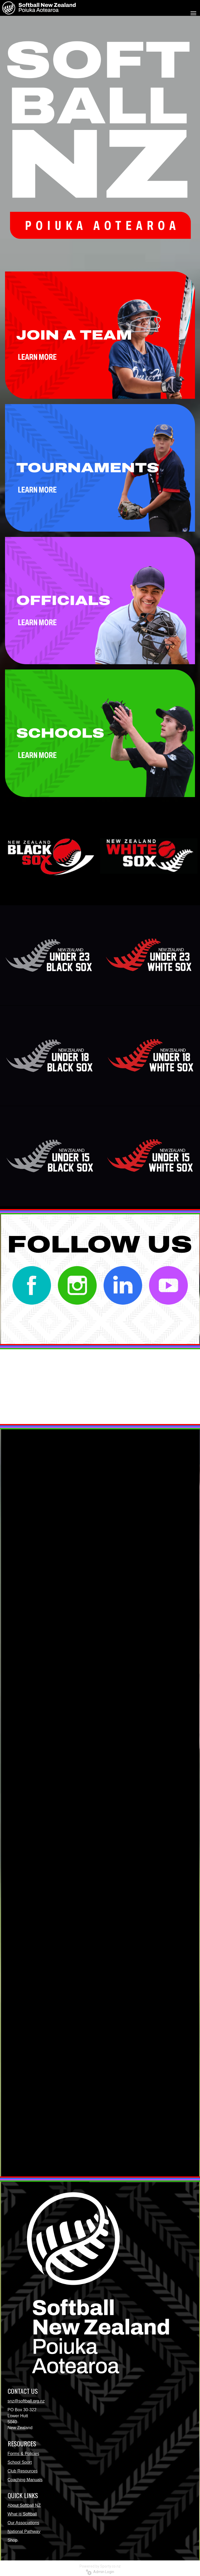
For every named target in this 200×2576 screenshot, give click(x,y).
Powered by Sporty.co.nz (100, 2566)
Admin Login (100, 2572)
